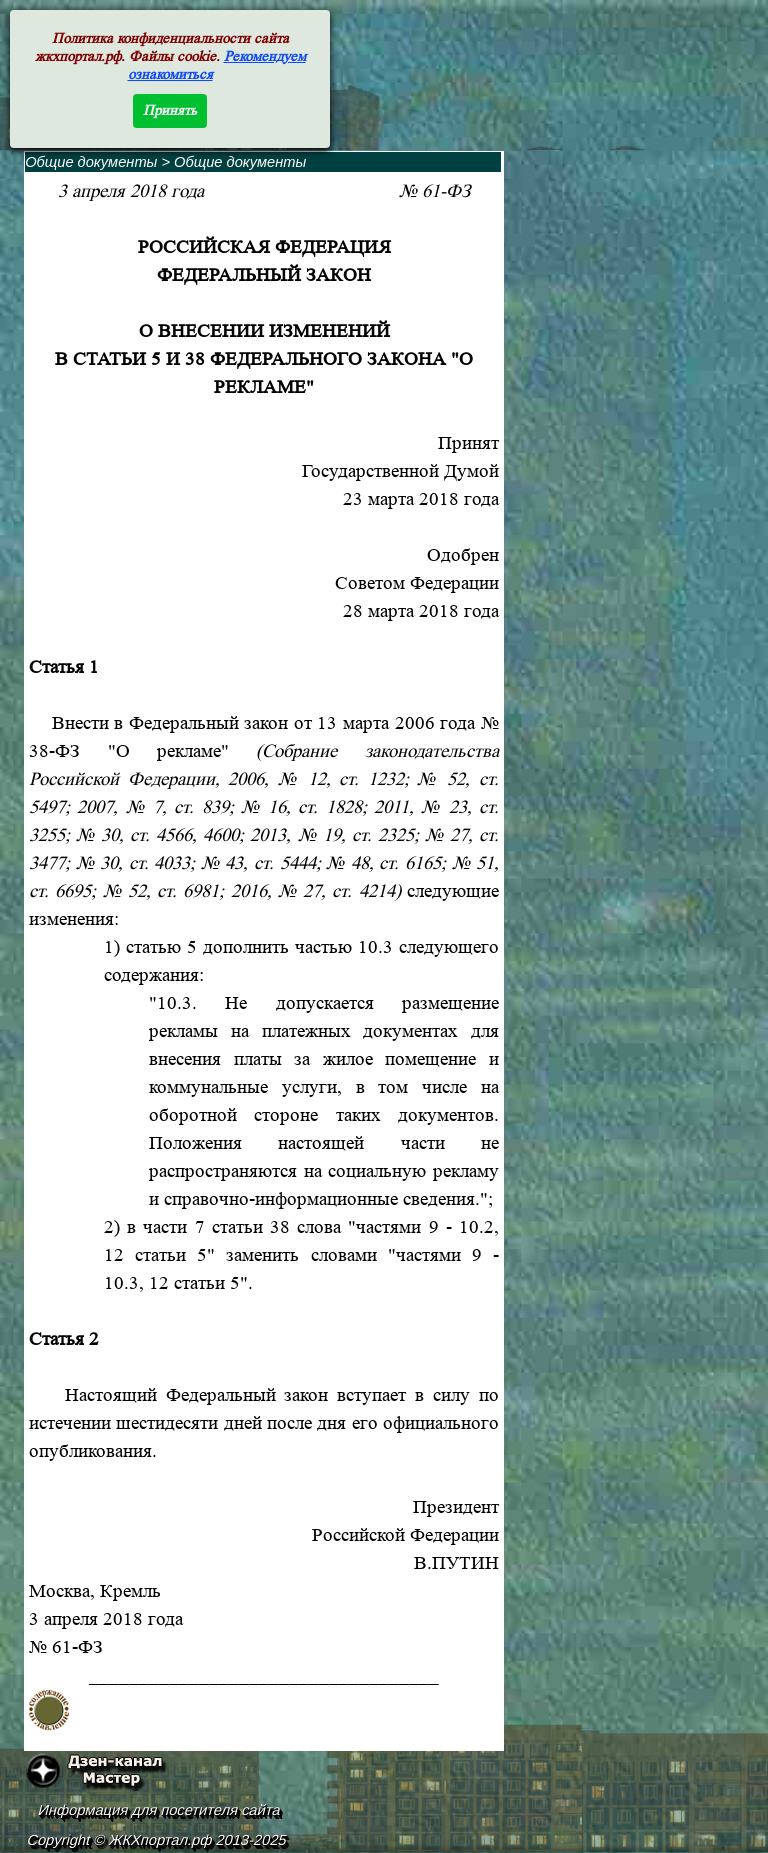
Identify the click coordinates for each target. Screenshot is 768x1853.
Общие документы (91, 162)
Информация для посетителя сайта (160, 1810)
